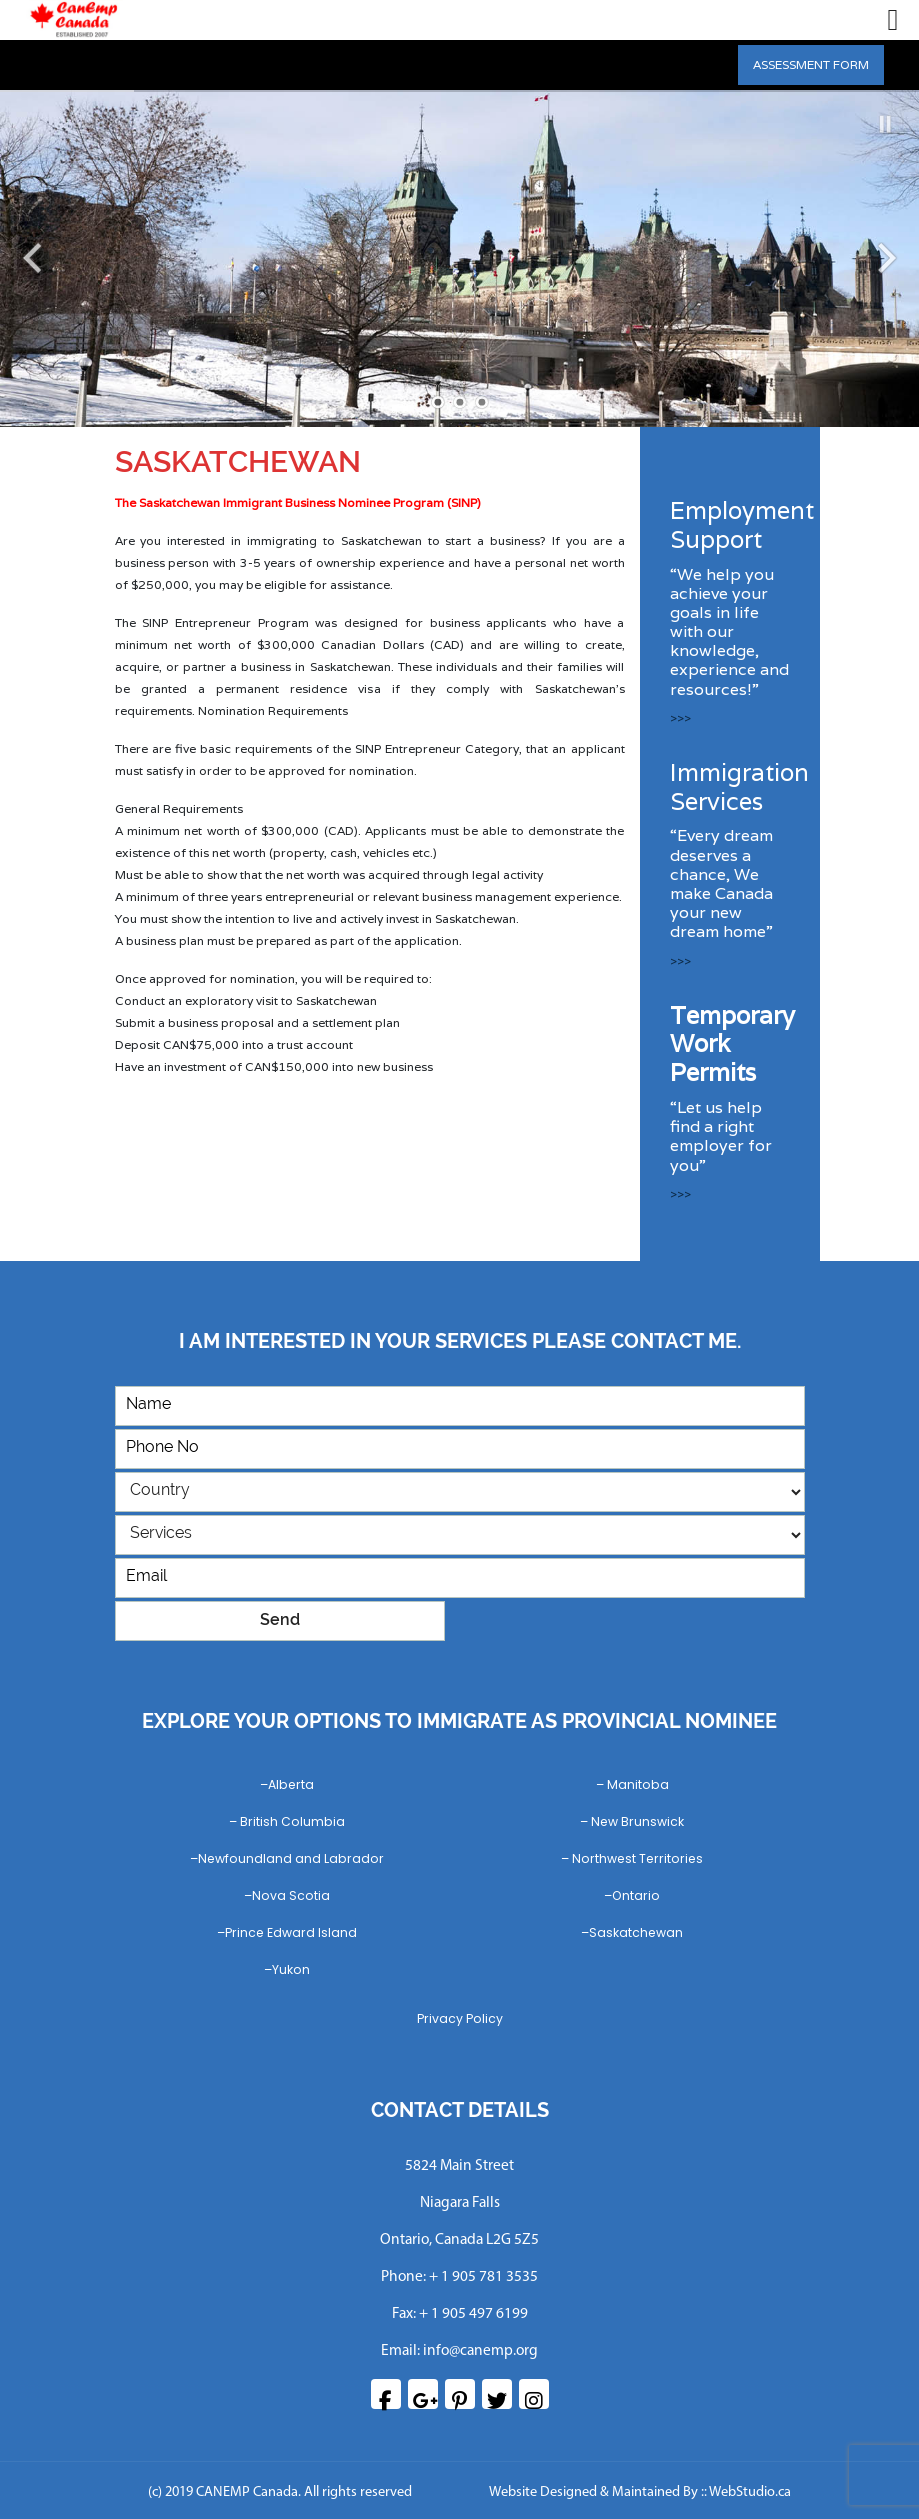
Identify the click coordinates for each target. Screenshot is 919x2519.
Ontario (636, 1895)
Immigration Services (739, 787)
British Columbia (292, 1821)
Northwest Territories (637, 1858)
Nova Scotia (291, 1895)
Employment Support (742, 525)
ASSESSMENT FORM (811, 64)
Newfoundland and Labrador (291, 1858)
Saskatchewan (636, 1932)
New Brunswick (637, 1821)
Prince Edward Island (291, 1932)
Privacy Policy (460, 2018)
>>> (680, 717)
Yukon (291, 1969)
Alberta (291, 1784)
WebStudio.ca (750, 2492)
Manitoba (638, 1784)
